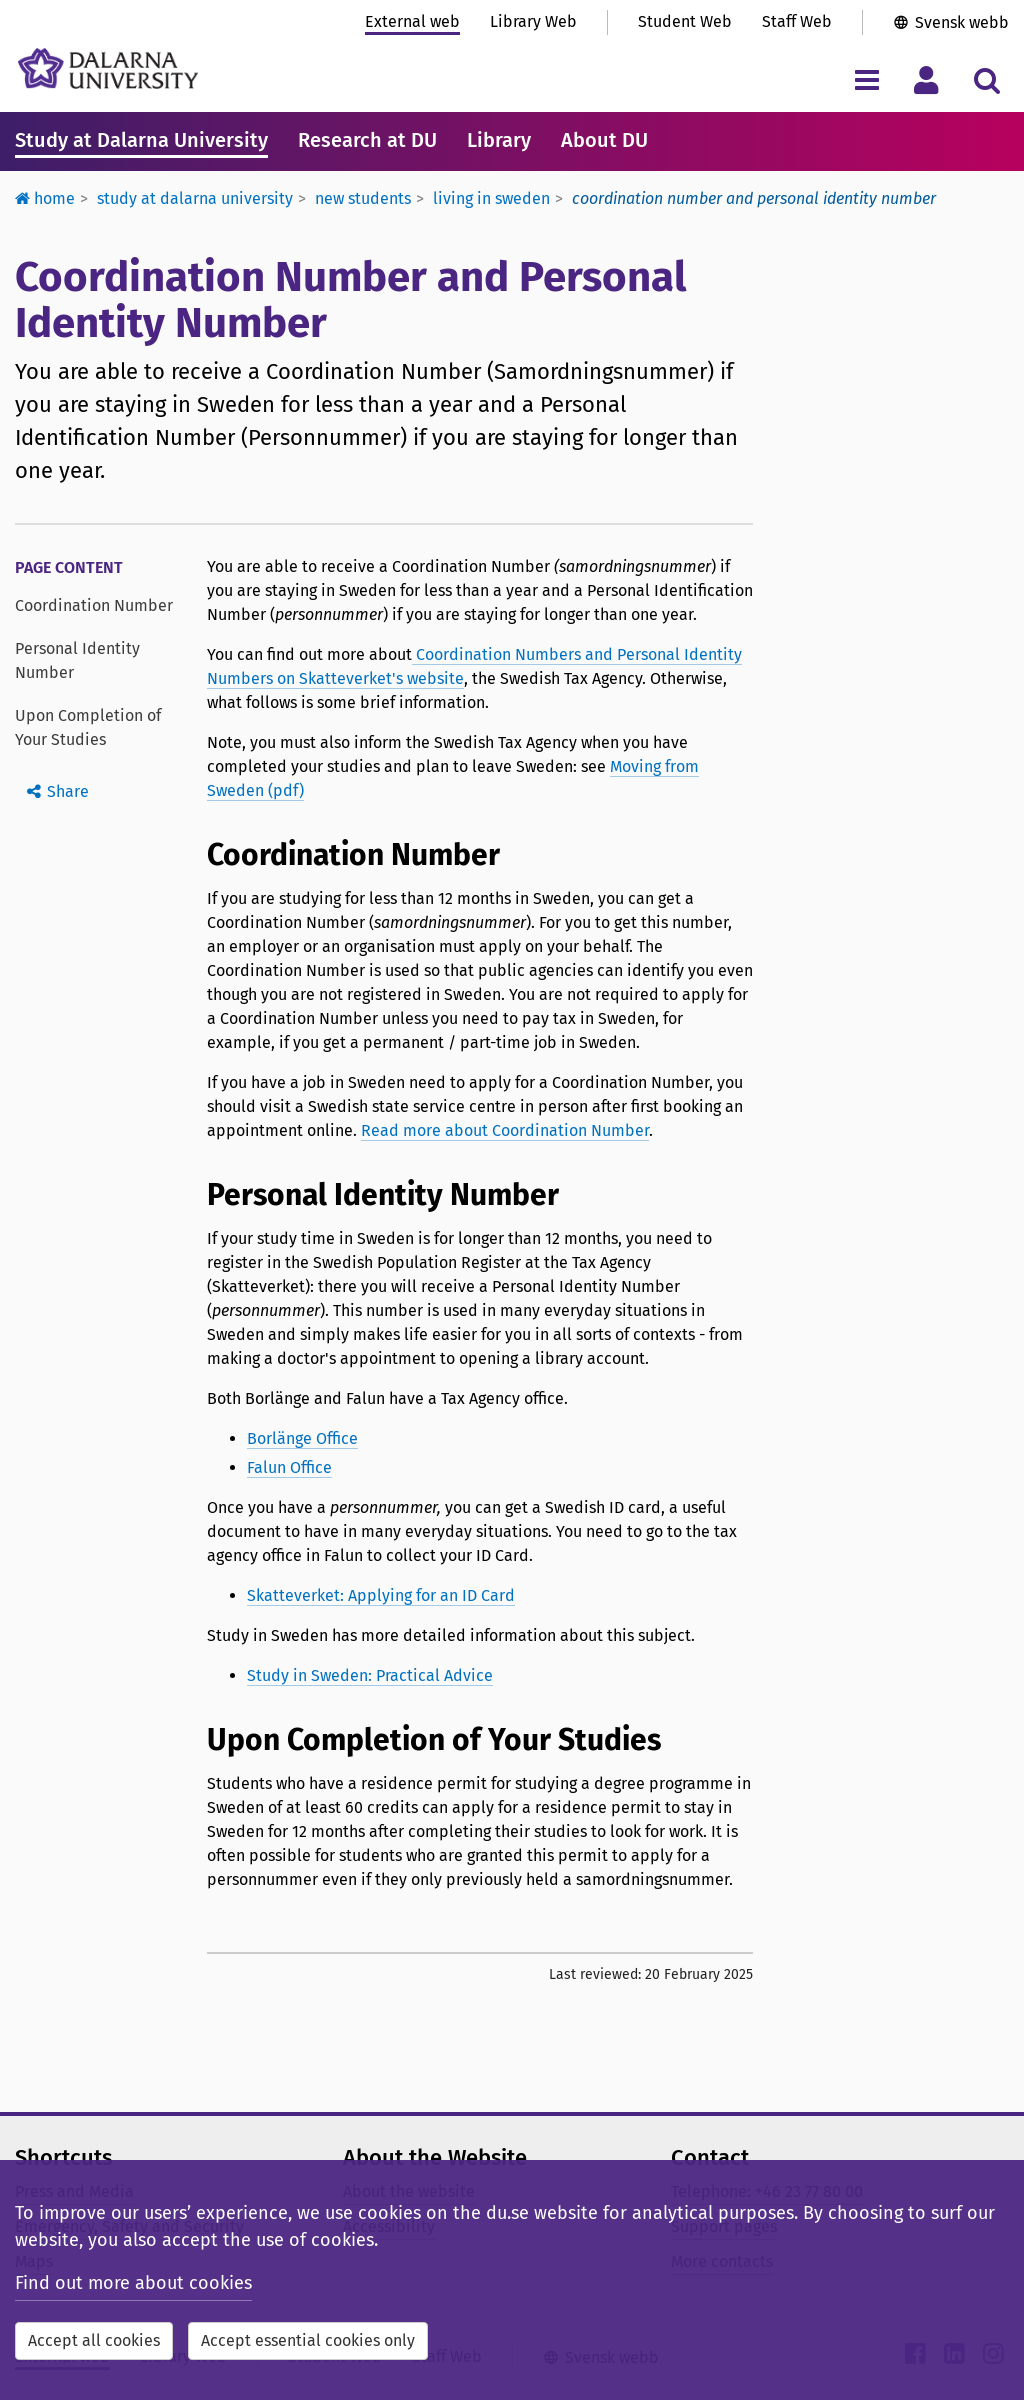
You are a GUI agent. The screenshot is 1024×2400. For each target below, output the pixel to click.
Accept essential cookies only (308, 2340)
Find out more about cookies (133, 2283)
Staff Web (797, 21)
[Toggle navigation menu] (866, 79)
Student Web (685, 21)
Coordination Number (94, 605)
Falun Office (289, 1467)
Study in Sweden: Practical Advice (370, 1675)
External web (412, 21)
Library (499, 140)
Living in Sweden (491, 198)
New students (363, 198)
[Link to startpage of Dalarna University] (108, 68)
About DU (604, 140)
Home (45, 198)
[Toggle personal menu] (926, 79)
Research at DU (367, 140)
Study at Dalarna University (141, 140)
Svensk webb (962, 22)
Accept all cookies (94, 2340)
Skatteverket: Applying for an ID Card (381, 1595)
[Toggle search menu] (986, 79)
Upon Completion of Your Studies (88, 727)
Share (68, 791)
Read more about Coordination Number (505, 1130)
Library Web (533, 21)
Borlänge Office (302, 1438)
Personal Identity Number (77, 660)
